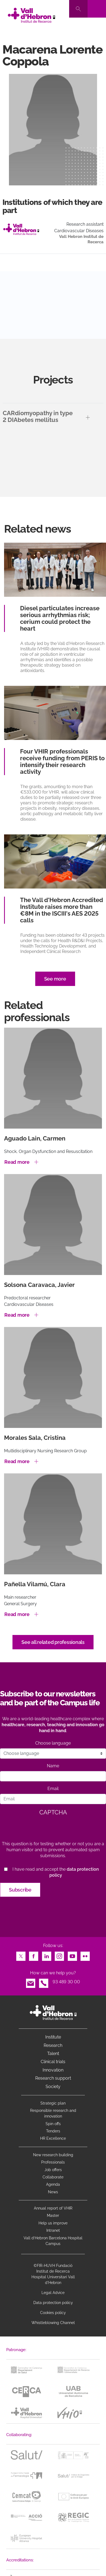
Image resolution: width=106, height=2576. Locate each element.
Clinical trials (53, 2061)
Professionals (53, 2162)
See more (55, 979)
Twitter (20, 1954)
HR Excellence (53, 2138)
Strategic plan (53, 2103)
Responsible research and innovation (53, 2113)
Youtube (72, 1954)
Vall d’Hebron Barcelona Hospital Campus (53, 2241)
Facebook (33, 1954)
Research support (53, 2078)
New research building (53, 2155)
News (53, 2192)
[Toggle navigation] (97, 9)
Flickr (85, 1954)
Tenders (53, 2131)
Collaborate (53, 2177)
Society (53, 2086)
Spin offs (53, 2124)
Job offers (53, 2170)
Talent (53, 2053)
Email (53, 1788)
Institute (53, 2037)
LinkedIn (46, 1954)
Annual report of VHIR (53, 2208)
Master (53, 2215)
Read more (17, 1162)
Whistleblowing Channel (53, 2323)
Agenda (53, 2184)
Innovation (53, 2070)
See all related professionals (53, 1642)
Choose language (53, 1743)
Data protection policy (53, 2302)
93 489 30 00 (66, 1981)
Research (53, 2045)
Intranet (53, 2230)
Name (53, 1765)
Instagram (59, 1954)
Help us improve (53, 2223)
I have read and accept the (55, 1872)
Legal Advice (53, 2292)
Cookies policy (53, 2312)
